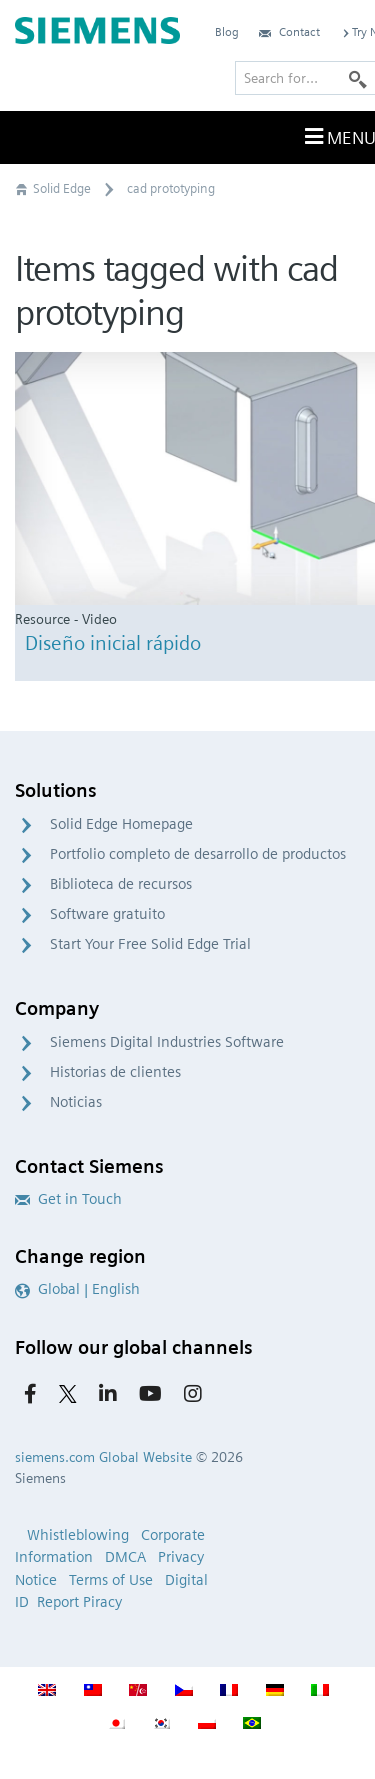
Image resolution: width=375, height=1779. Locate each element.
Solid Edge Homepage (121, 824)
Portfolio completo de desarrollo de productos (198, 854)
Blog (227, 31)
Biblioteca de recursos (121, 884)
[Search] (358, 78)
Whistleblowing (78, 1535)
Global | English (77, 1289)
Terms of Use (111, 1580)
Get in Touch (68, 1199)
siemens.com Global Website (103, 1457)
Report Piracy (79, 1602)
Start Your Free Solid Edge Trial (150, 944)
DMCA (125, 1557)
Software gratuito (107, 914)
